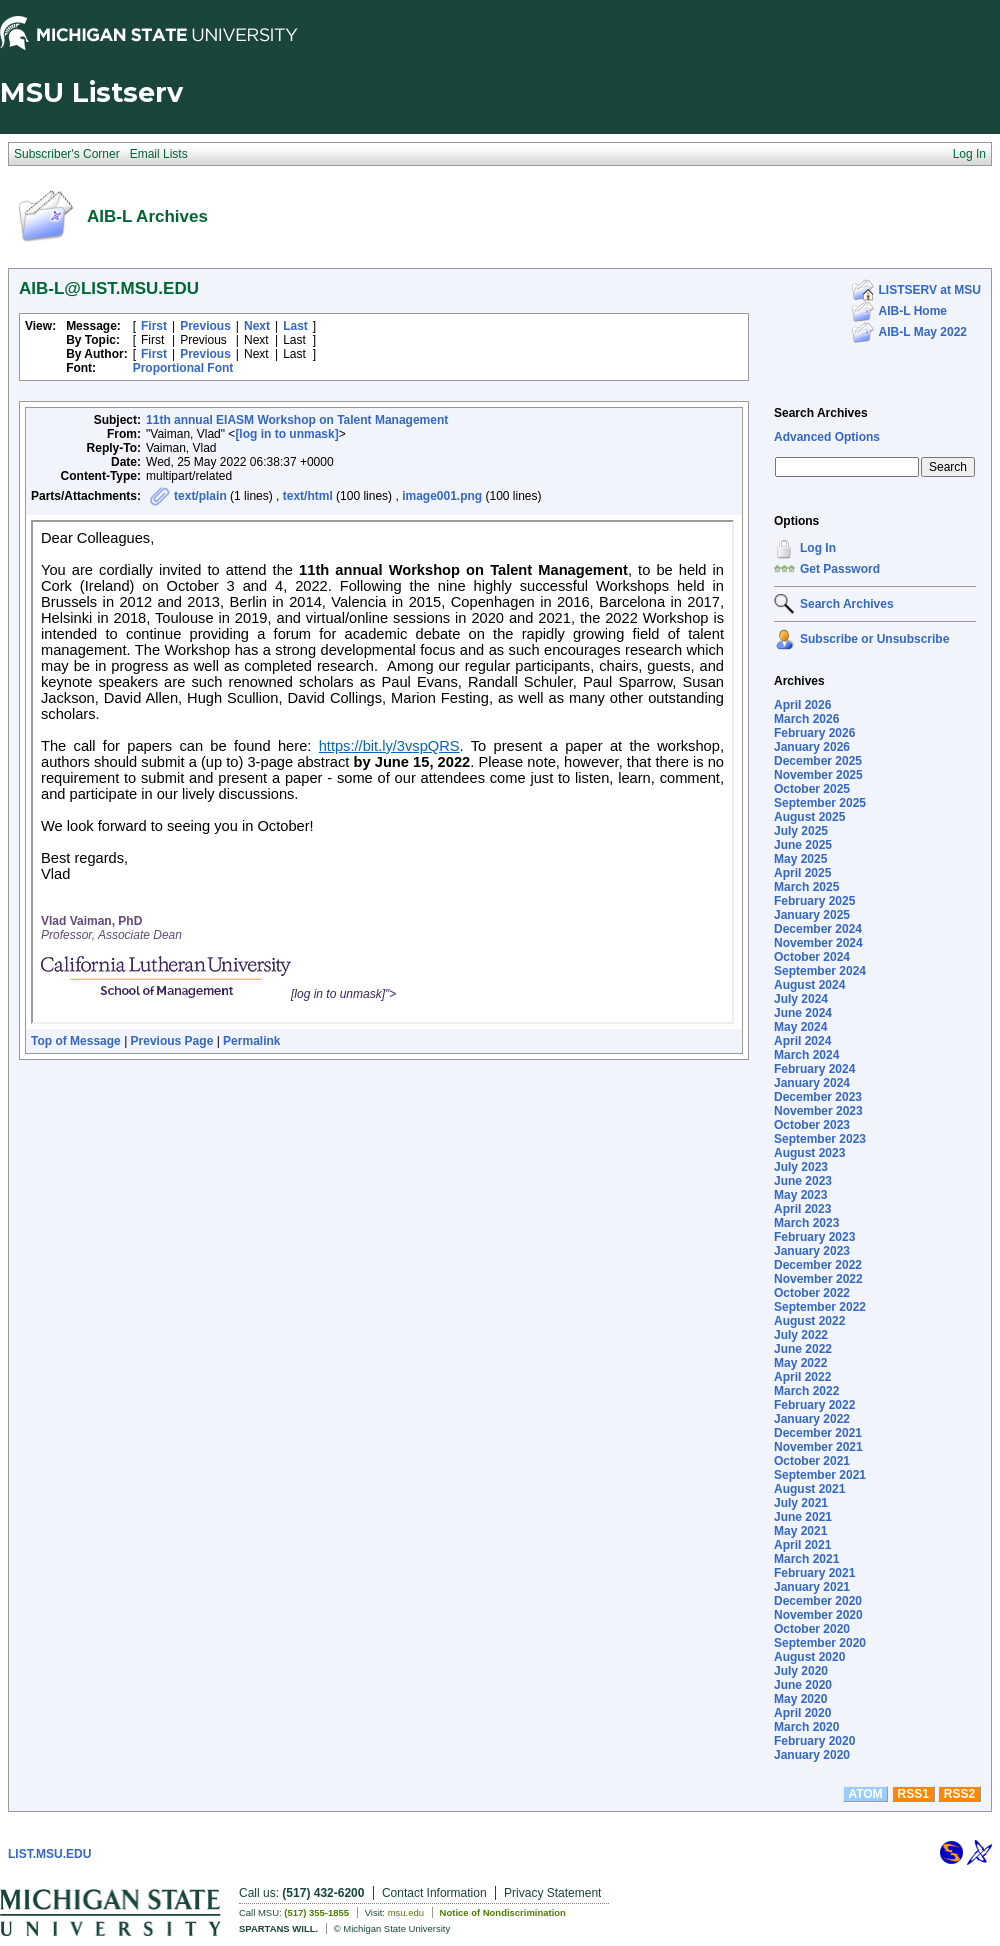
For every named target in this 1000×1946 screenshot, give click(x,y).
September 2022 (820, 1307)
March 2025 (806, 887)
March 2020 (806, 1727)
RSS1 (913, 1794)
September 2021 (820, 1475)
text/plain (200, 496)
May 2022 (800, 1363)
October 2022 (812, 1293)
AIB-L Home (913, 311)
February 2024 (814, 1069)
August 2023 (809, 1153)
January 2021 (812, 1587)
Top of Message (76, 1041)
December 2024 (818, 929)
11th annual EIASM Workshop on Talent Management (297, 420)
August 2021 (809, 1489)
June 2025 (803, 845)
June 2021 (803, 1517)
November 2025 (818, 775)
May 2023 (800, 1195)
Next (257, 326)
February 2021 (814, 1573)
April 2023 (802, 1209)
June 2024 (803, 1013)
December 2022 (818, 1265)
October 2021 (812, 1461)
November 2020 (818, 1615)
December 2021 (818, 1433)
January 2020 (812, 1755)
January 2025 (812, 915)
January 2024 (812, 1083)
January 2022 (812, 1419)
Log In (818, 548)
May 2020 (800, 1699)
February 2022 (814, 1405)
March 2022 (806, 1391)
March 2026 (806, 719)
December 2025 (818, 761)
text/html (308, 496)
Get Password (840, 569)
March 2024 (806, 1055)
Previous (205, 326)
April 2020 (802, 1713)
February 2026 (814, 733)
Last (295, 326)
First (154, 326)
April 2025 (802, 873)
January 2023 (812, 1251)
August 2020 (809, 1657)
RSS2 (959, 1794)
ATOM (865, 1794)
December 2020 (818, 1601)
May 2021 (800, 1531)
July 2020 (801, 1671)
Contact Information (434, 1893)
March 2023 (806, 1223)
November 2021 (818, 1447)
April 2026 (802, 705)
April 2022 (802, 1377)
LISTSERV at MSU (930, 290)
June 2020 (803, 1685)
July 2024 (801, 999)
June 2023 (803, 1181)
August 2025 (809, 817)
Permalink (251, 1041)
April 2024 (802, 1041)
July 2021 (801, 1503)
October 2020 (812, 1629)
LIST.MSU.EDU (49, 1854)
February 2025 (814, 901)
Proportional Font (183, 368)
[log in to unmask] (286, 434)
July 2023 (801, 1167)
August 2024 (809, 985)
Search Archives (821, 413)
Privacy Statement (552, 1893)
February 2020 (814, 1741)
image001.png (442, 496)
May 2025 (800, 859)
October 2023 (812, 1125)
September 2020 (820, 1643)
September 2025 (820, 803)
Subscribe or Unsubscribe (874, 639)
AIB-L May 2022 (923, 332)
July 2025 (801, 831)
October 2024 (812, 957)
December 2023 (818, 1097)
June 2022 (803, 1349)
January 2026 (812, 747)
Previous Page (172, 1041)
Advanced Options (827, 437)
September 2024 (820, 971)
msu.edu (406, 1912)
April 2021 (802, 1545)
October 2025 (812, 789)
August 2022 (809, 1321)
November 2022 (818, 1279)
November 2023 (818, 1111)
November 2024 (818, 943)
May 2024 (800, 1027)
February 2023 (814, 1237)
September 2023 (820, 1139)
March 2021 (806, 1559)
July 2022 (801, 1335)
